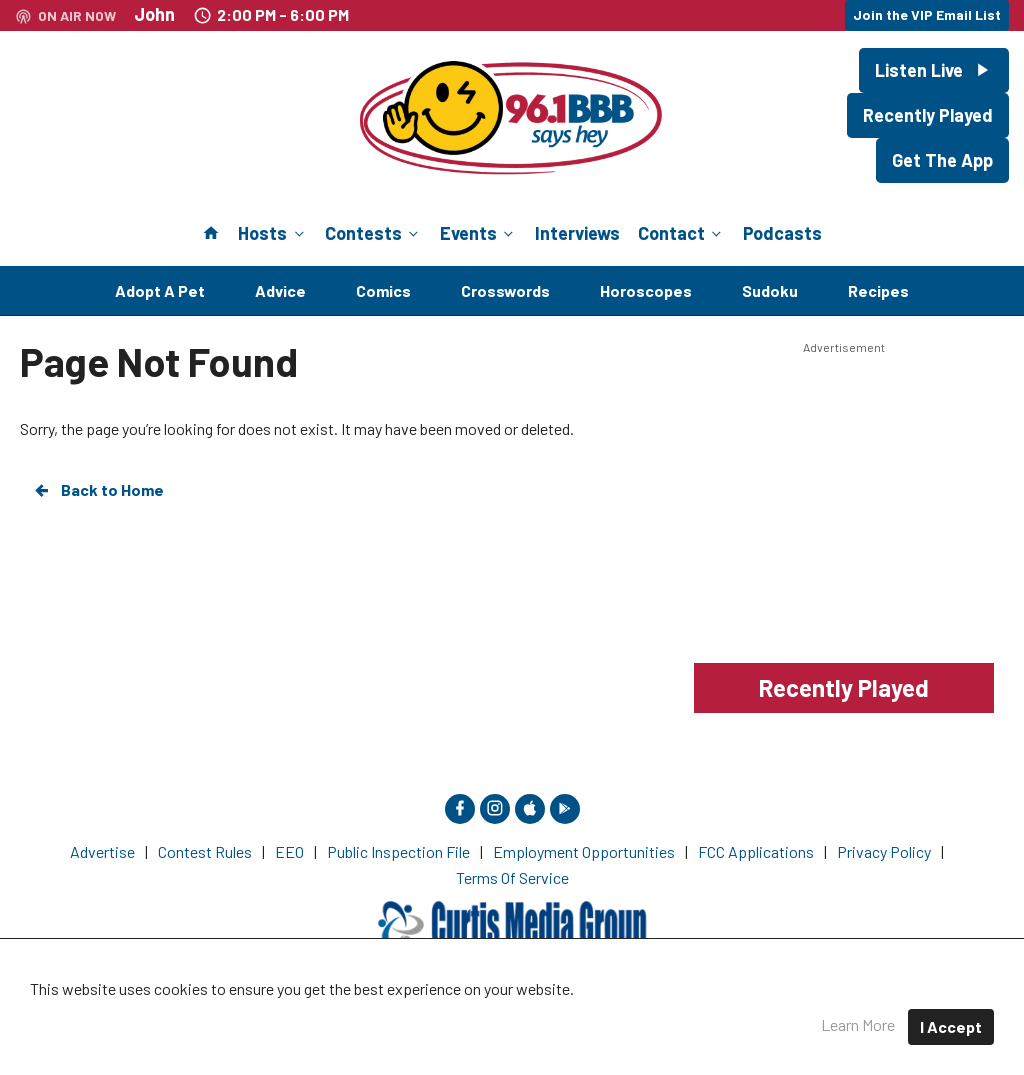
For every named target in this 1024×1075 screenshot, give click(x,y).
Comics (383, 290)
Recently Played (928, 115)
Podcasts (782, 233)
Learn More (858, 1024)
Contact (681, 233)
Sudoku (770, 290)
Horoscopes (646, 290)
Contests (373, 233)
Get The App (942, 160)
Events (478, 233)
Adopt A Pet (160, 290)
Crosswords (505, 290)
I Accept (951, 1026)
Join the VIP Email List (927, 14)
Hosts (272, 233)
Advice (280, 290)
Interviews (577, 233)
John (154, 14)
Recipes (878, 290)
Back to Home (98, 490)
